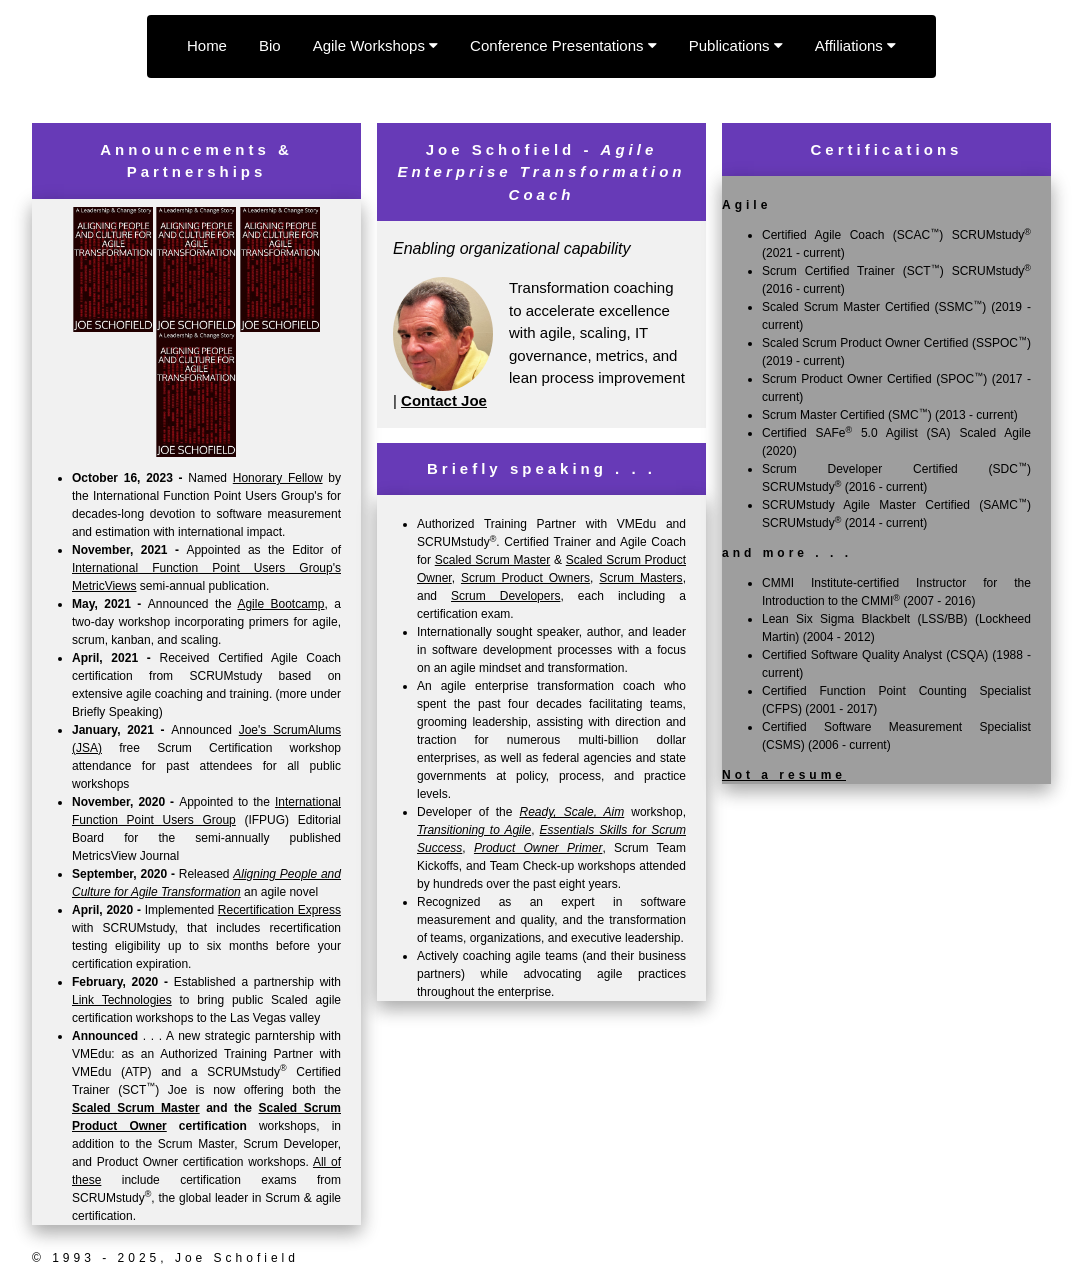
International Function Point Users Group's (206, 568)
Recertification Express (279, 910)
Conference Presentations (563, 45)
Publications (736, 45)
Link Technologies (122, 1000)
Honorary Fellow (278, 478)
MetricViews (104, 586)
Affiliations (855, 45)
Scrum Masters (640, 578)
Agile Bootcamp (280, 604)
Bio (270, 45)
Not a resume (784, 775)
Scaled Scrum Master (136, 1108)
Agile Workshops (375, 45)
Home (207, 45)
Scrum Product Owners (525, 578)
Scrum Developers (505, 596)
